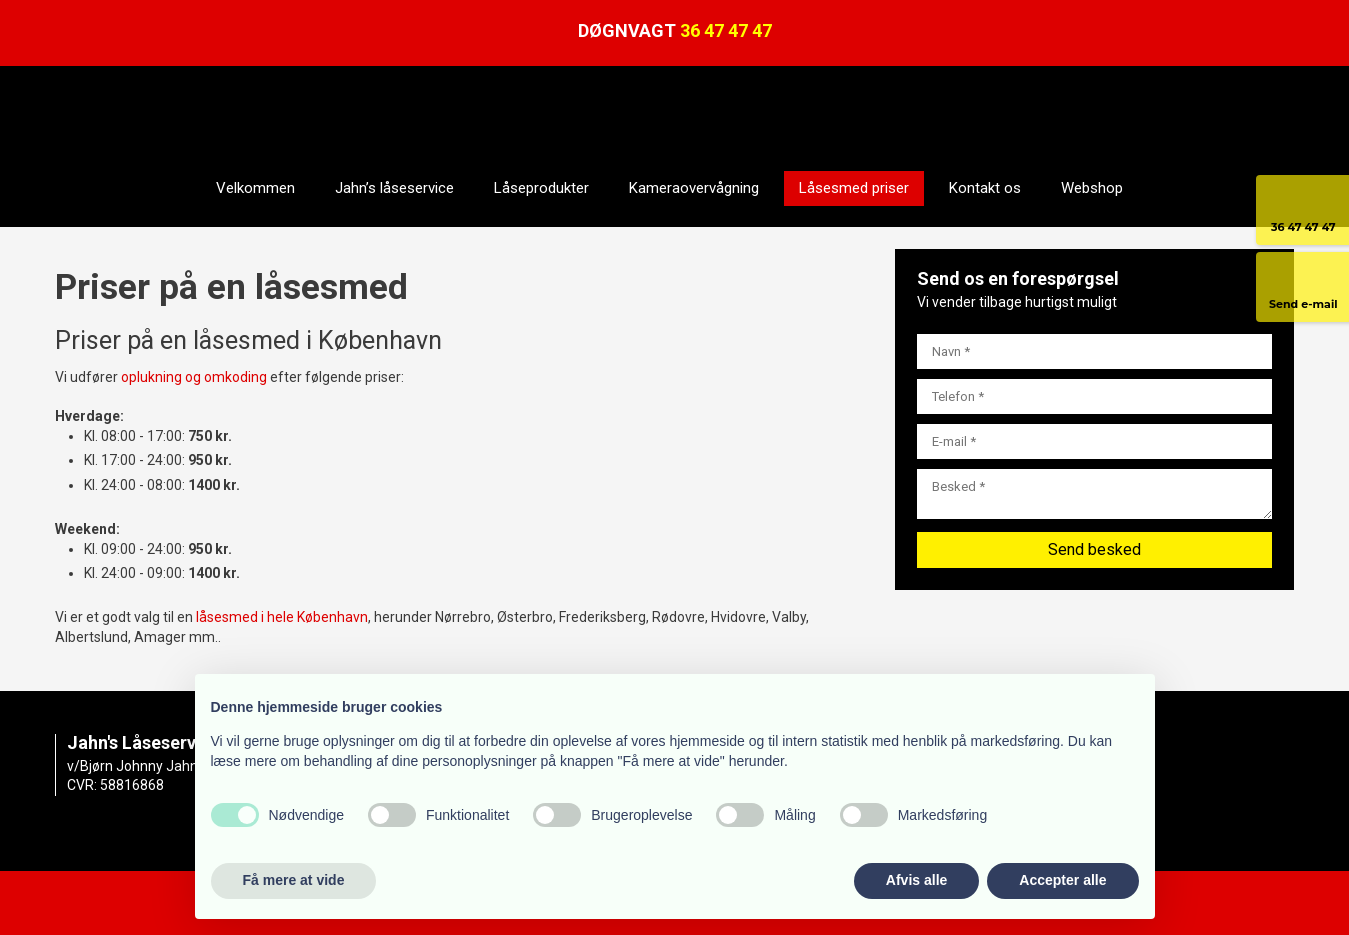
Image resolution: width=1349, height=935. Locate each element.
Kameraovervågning (694, 188)
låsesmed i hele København (282, 617)
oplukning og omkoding (194, 377)
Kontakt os (985, 188)
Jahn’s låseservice (394, 188)
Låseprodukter (541, 188)
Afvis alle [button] (916, 880)
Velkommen (255, 188)
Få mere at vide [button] (294, 880)
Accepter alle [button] (1062, 880)
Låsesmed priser (854, 188)
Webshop (1092, 188)
